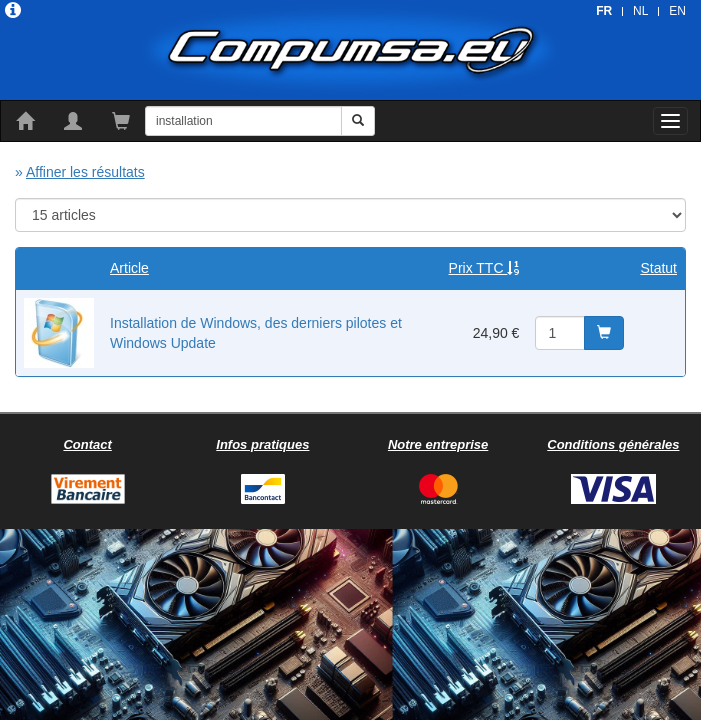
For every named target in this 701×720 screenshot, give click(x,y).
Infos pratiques (262, 444)
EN (677, 11)
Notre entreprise (438, 444)
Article (129, 268)
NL (640, 11)
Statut (658, 268)
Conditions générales (613, 444)
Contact (87, 444)
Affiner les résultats (85, 172)
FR (604, 11)
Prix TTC (484, 268)
